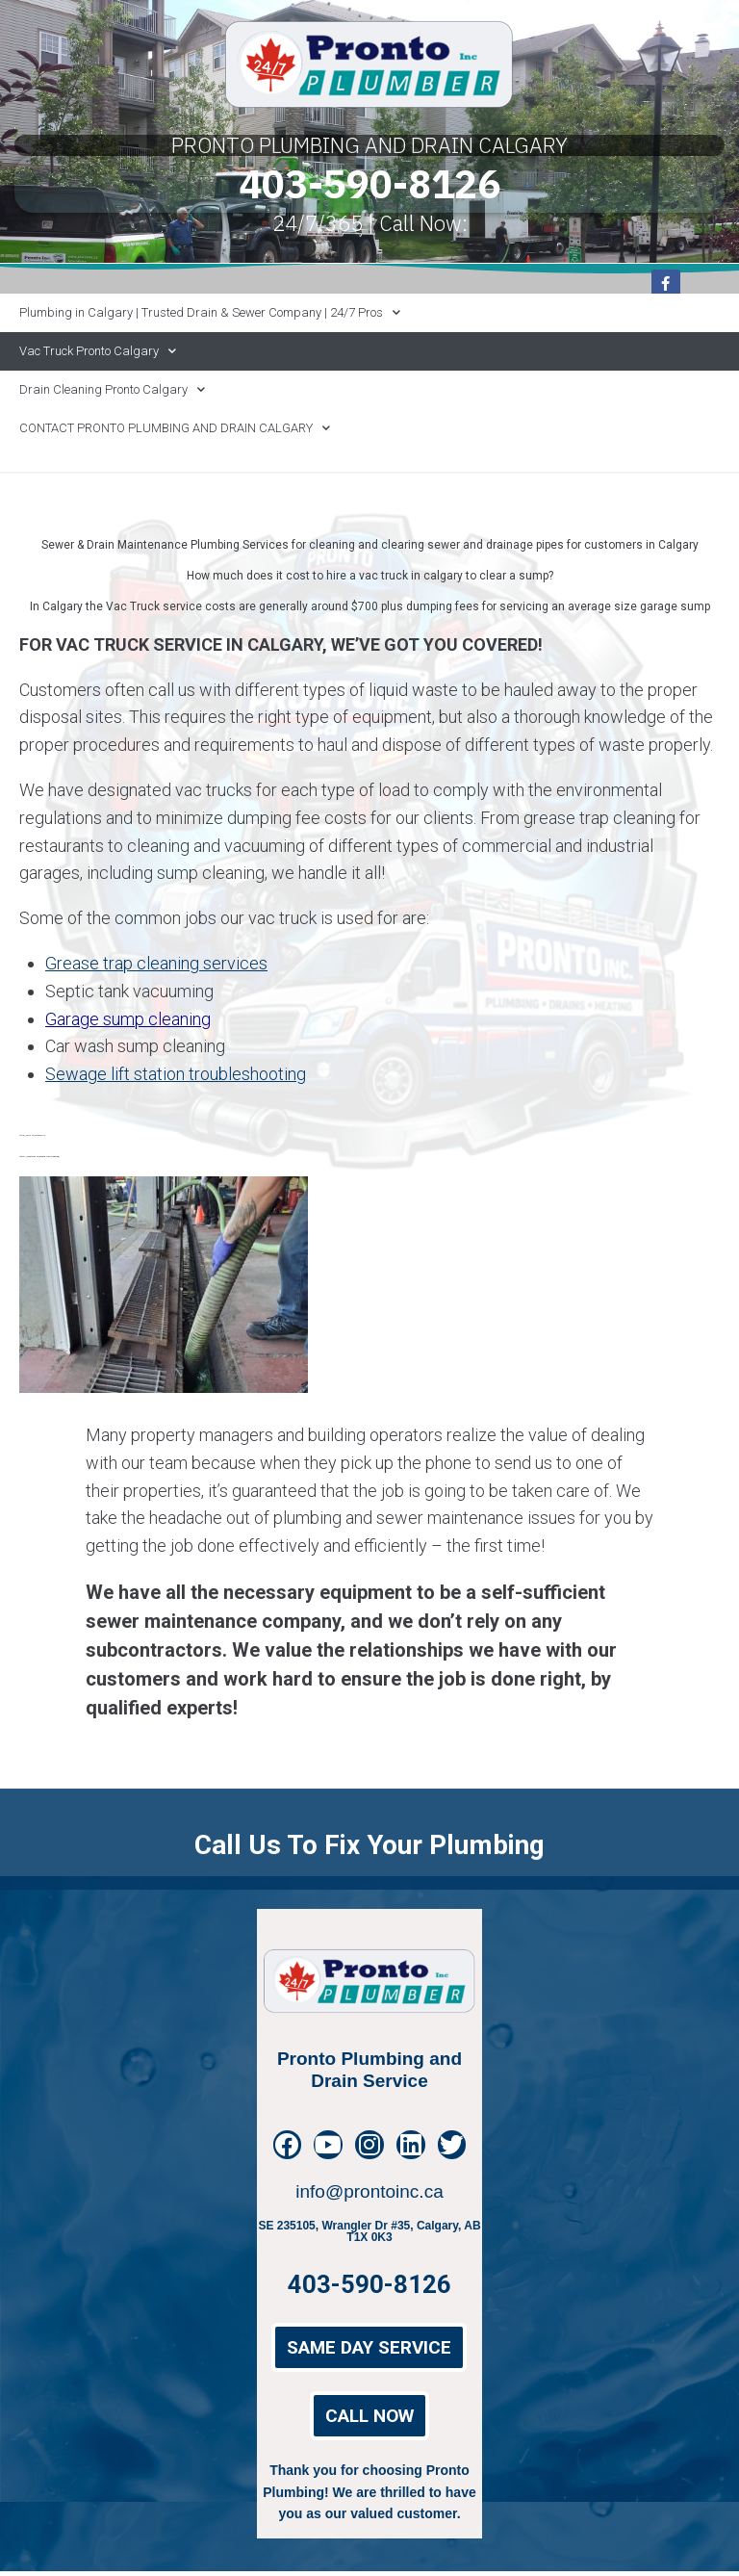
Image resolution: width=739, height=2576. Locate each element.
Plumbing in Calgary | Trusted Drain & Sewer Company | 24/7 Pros (209, 312)
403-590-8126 (369, 183)
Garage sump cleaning (128, 1019)
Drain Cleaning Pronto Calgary (112, 389)
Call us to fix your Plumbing (369, 1896)
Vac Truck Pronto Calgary (97, 351)
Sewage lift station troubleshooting (175, 1074)
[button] (369, 2353)
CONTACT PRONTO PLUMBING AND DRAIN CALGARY (174, 428)
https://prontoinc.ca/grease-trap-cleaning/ (39, 1156)
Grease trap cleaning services (156, 963)
